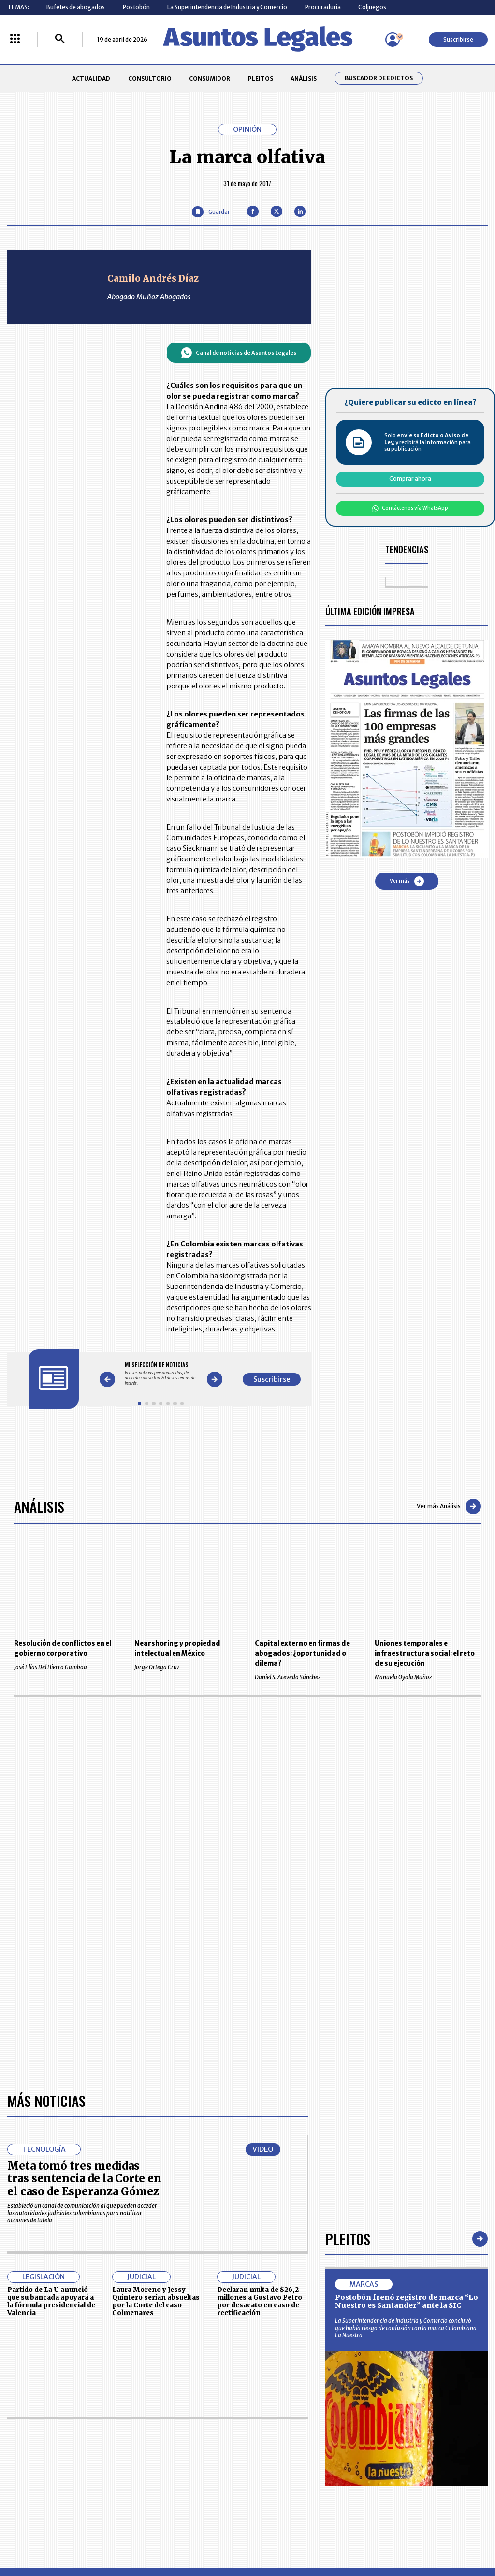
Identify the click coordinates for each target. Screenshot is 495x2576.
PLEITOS (260, 78)
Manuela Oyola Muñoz (427, 1677)
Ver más (407, 881)
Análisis (39, 1506)
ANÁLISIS (304, 78)
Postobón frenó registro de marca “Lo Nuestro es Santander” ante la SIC (406, 2301)
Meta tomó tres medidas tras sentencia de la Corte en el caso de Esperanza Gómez (84, 2178)
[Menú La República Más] (15, 39)
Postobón (136, 7)
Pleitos (347, 2238)
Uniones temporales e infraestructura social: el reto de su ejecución (425, 1653)
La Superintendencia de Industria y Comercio (227, 7)
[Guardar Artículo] (210, 212)
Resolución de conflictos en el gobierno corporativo (62, 1648)
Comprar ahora (410, 478)
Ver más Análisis (449, 1506)
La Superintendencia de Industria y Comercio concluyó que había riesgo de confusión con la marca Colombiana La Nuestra (406, 2328)
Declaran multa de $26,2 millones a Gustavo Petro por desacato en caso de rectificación (259, 2301)
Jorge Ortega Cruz (187, 1667)
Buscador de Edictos (379, 78)
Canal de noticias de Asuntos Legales (238, 352)
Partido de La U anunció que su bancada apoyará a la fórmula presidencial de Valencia (51, 2301)
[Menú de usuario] (392, 40)
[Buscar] (60, 39)
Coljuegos (372, 7)
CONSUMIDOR (209, 78)
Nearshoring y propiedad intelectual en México (177, 1648)
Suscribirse (458, 39)
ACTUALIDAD (91, 78)
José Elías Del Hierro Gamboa (67, 1667)
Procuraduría (323, 7)
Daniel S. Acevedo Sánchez (308, 1677)
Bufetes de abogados (75, 7)
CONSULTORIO (150, 78)
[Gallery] (161, 1374)
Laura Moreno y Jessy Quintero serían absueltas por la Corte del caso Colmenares (156, 2301)
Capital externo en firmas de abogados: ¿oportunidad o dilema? (302, 1653)
